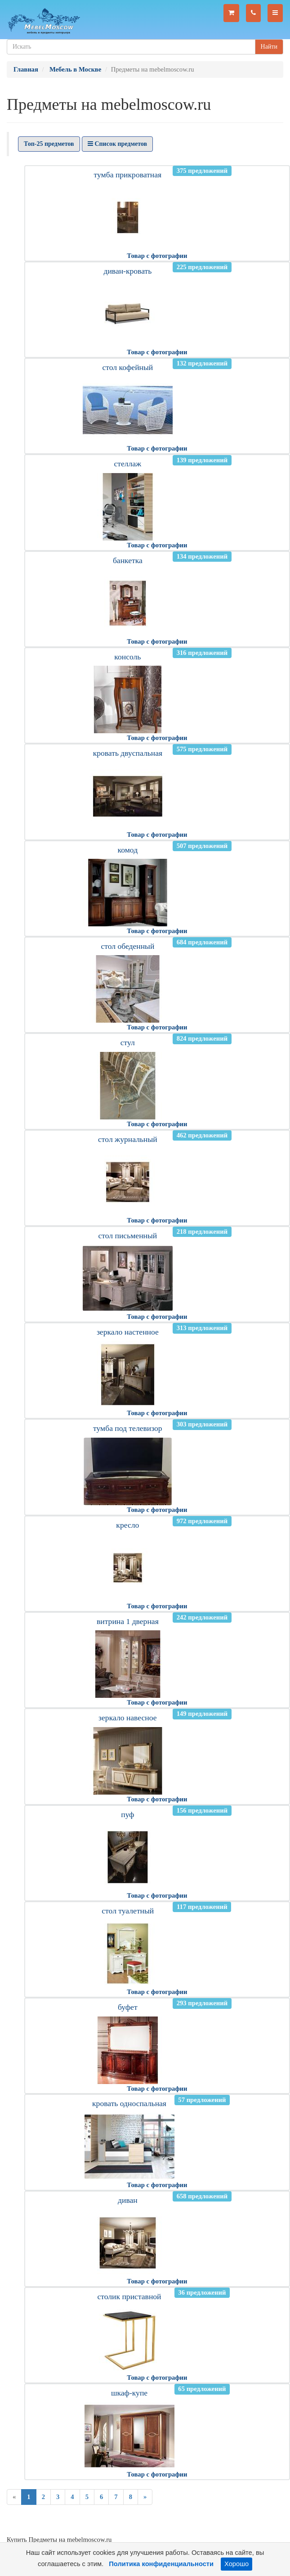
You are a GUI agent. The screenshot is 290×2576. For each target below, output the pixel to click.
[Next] (145, 2497)
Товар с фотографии (157, 255)
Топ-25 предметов (49, 143)
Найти (269, 46)
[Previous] (14, 2497)
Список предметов (117, 143)
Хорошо (236, 2563)
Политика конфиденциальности (161, 2563)
